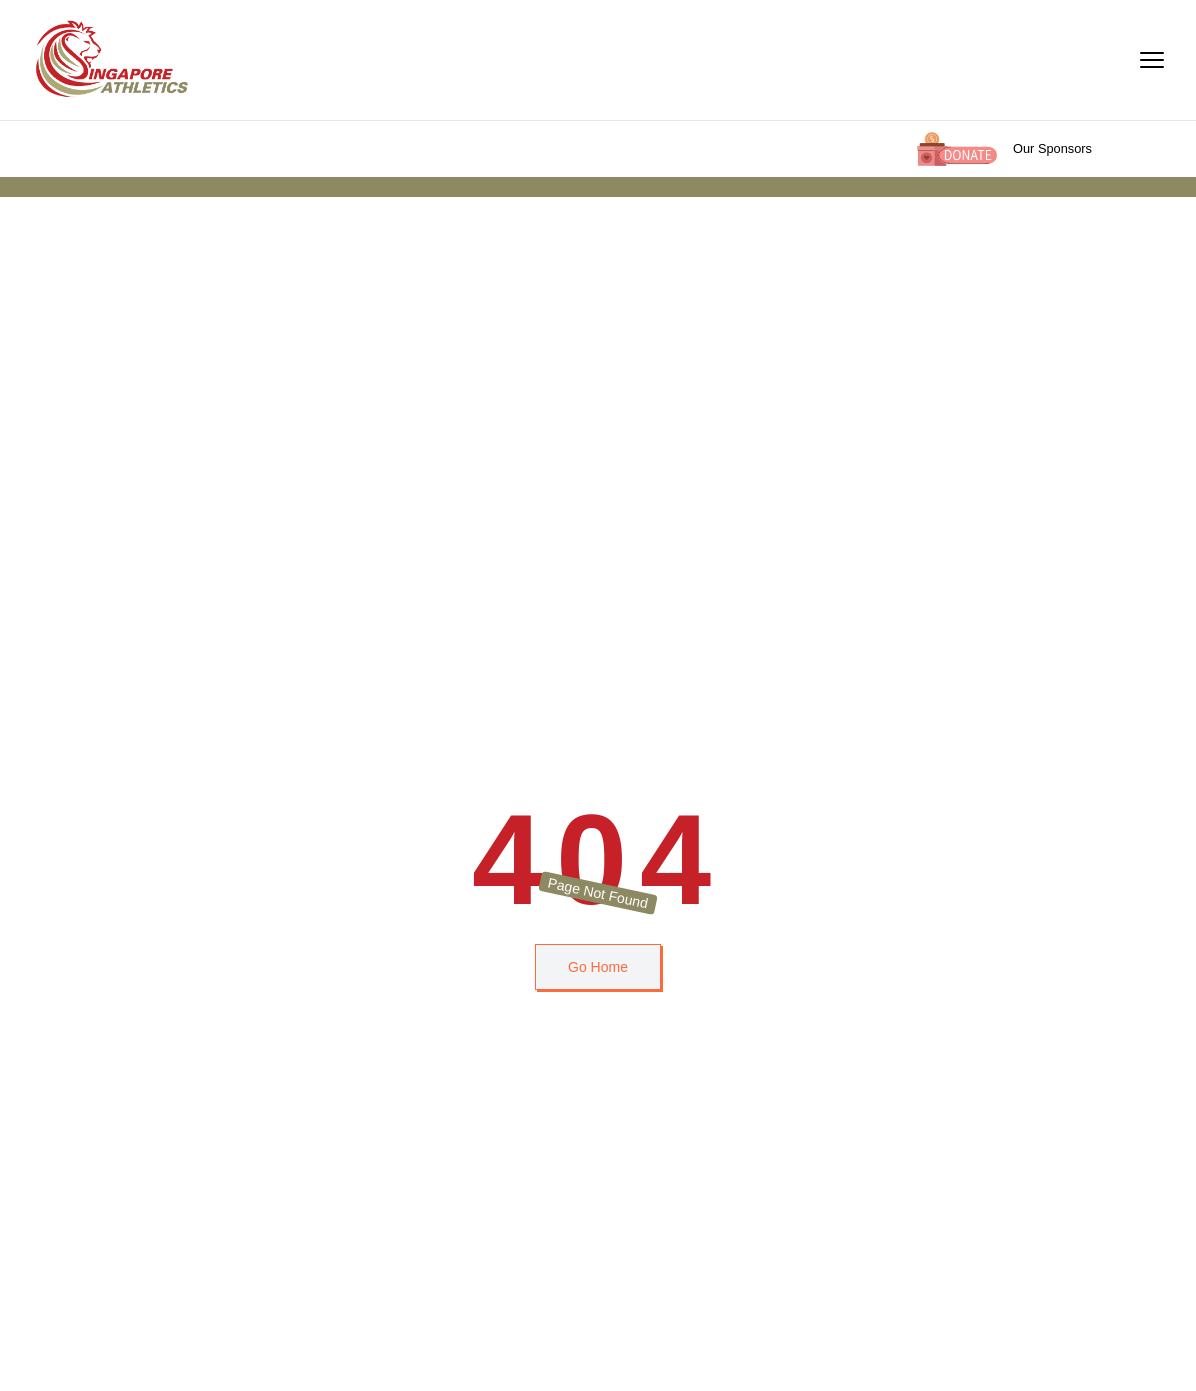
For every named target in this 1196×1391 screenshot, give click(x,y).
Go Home (598, 967)
